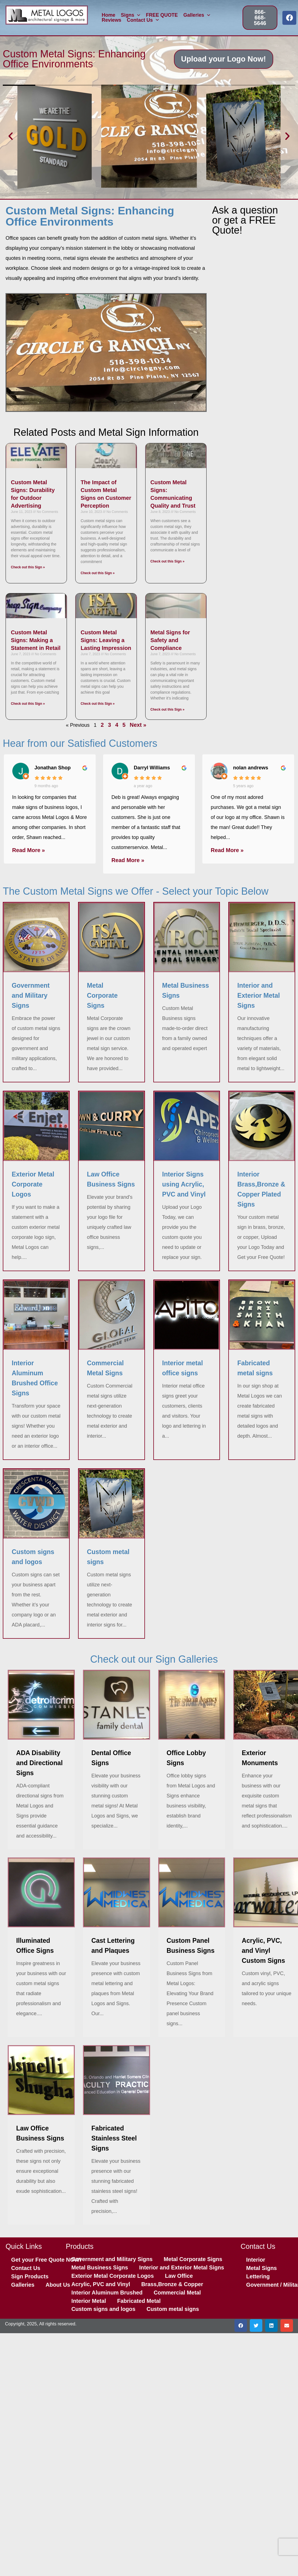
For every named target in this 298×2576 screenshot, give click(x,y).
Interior (255, 2260)
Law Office (179, 2276)
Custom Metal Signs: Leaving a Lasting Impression (106, 640)
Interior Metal (88, 2301)
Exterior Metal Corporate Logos (112, 2276)
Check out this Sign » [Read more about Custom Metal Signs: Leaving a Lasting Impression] (98, 704)
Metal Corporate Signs (193, 2259)
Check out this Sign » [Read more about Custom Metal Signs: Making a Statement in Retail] (28, 704)
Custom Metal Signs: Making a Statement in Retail (35, 640)
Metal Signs (261, 2268)
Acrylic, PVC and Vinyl (100, 2284)
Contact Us (143, 20)
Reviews (111, 20)
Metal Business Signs (99, 2267)
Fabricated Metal (139, 2301)
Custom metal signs (173, 2309)
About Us (58, 2285)
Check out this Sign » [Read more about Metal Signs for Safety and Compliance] (168, 709)
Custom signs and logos (103, 2309)
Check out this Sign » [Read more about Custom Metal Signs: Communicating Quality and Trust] (168, 561)
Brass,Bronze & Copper (172, 2284)
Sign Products (30, 2276)
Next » (138, 725)
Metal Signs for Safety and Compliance (170, 640)
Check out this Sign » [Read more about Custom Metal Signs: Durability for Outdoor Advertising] (28, 567)
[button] (11, 136)
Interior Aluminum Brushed (106, 2292)
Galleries (196, 15)
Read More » (28, 850)
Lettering (258, 2276)
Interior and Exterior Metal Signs (181, 2267)
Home (108, 15)
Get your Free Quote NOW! (46, 2260)
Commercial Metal (177, 2292)
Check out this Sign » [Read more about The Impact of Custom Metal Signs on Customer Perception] (98, 573)
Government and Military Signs (111, 2259)
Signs (130, 15)
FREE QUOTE (162, 15)
